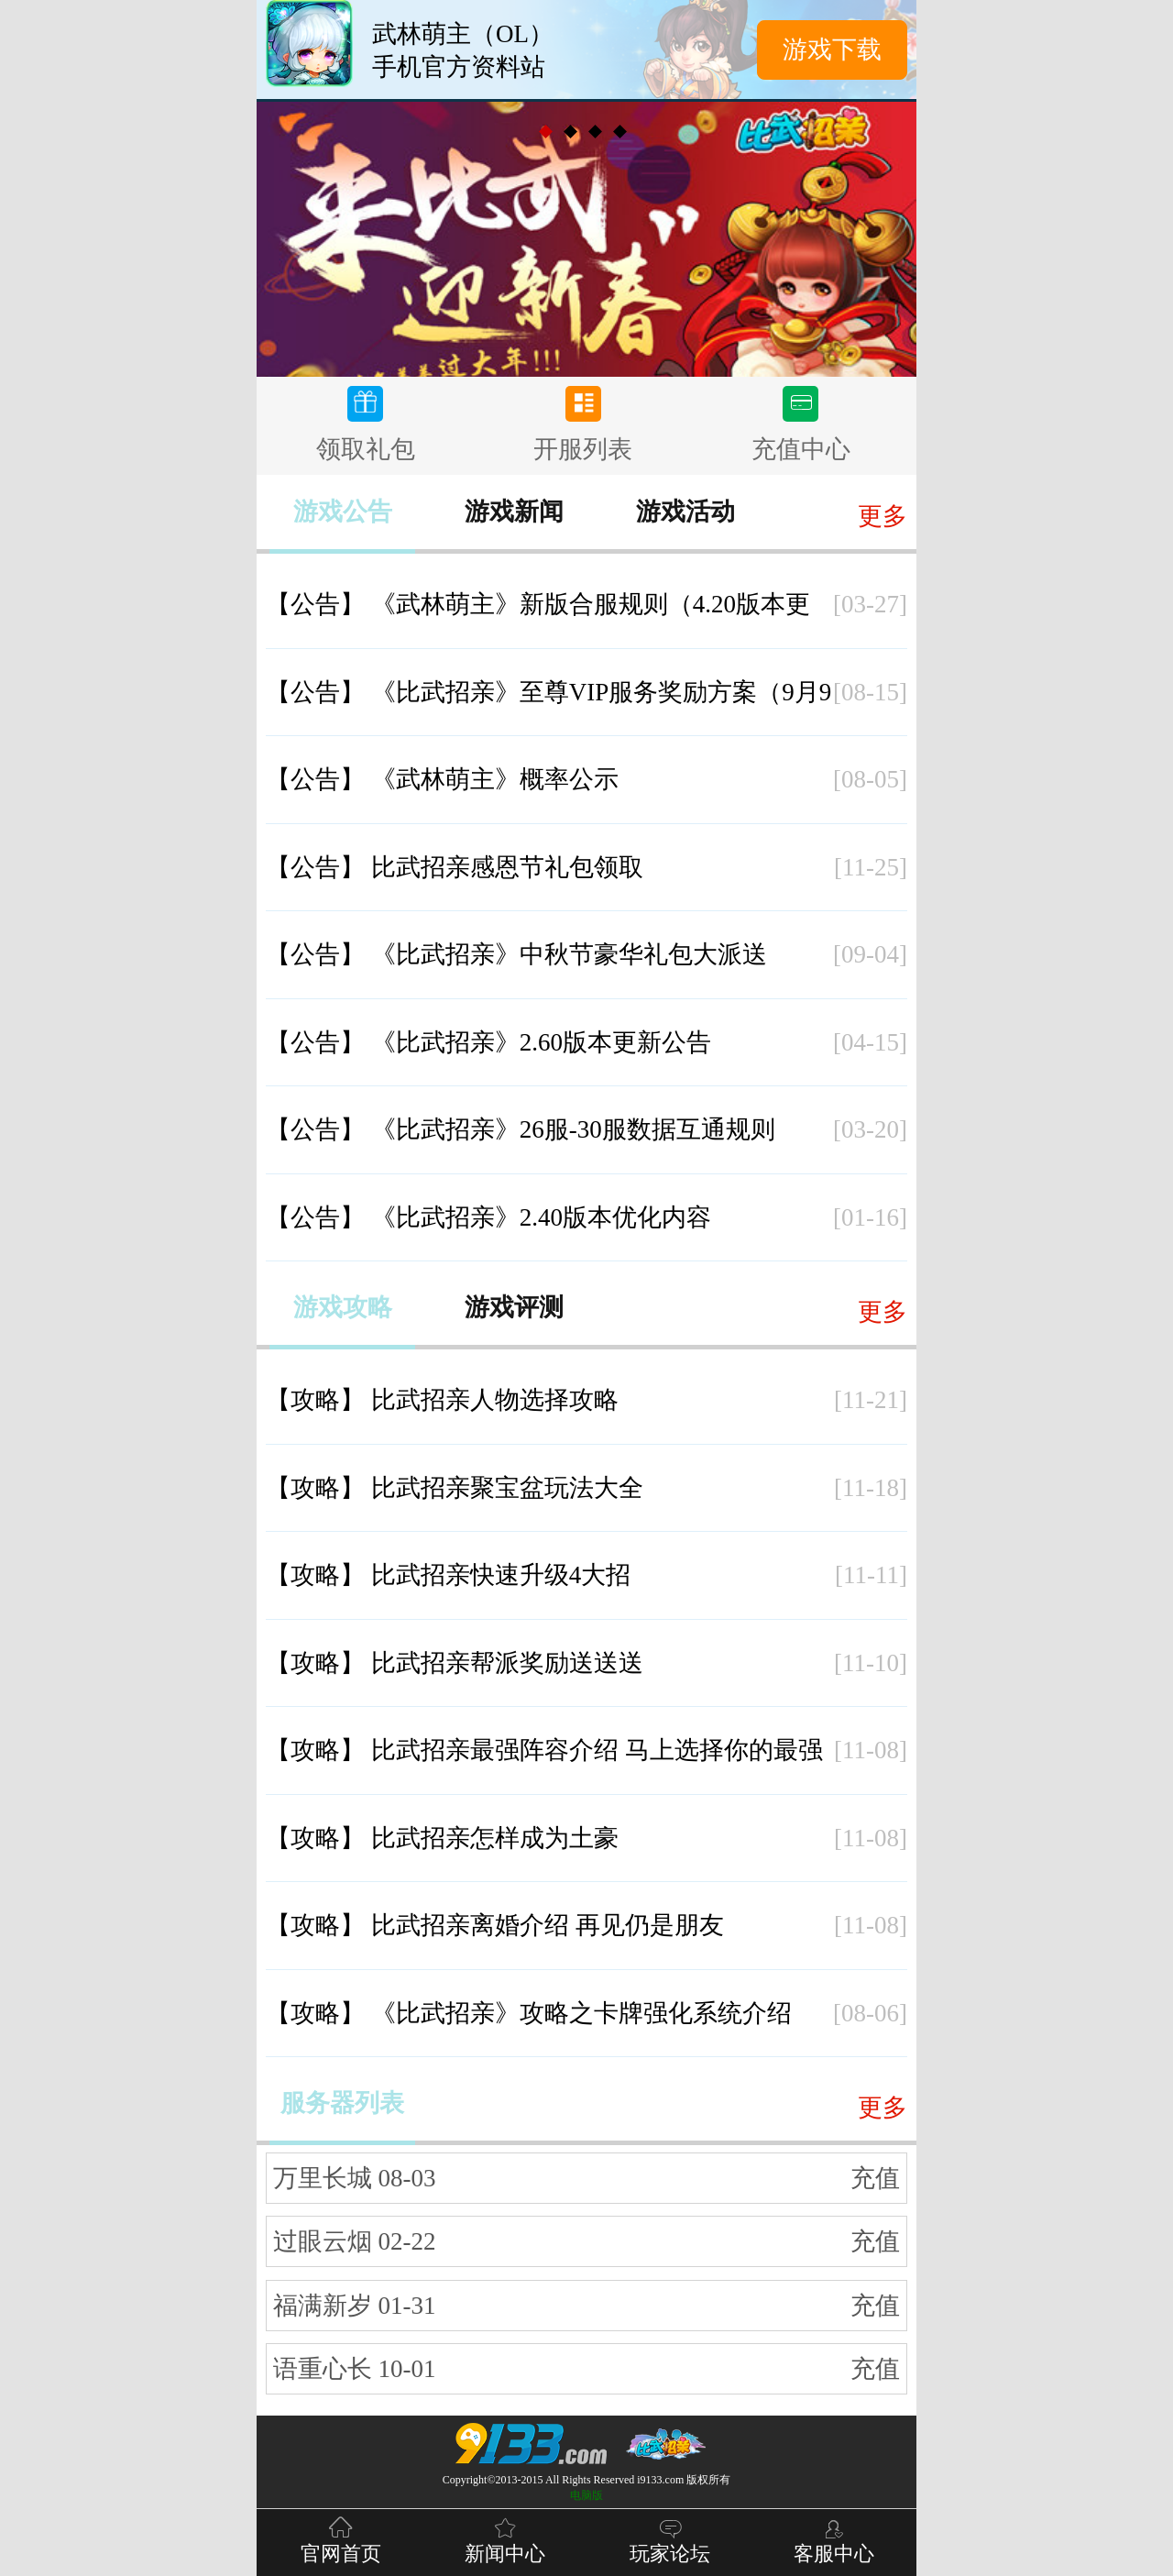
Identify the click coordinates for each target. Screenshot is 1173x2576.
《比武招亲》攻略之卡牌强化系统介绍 (529, 2013)
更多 (882, 516)
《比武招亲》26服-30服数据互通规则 (520, 1129)
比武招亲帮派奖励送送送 (454, 1663)
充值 (875, 2178)
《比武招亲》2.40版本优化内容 (488, 1217)
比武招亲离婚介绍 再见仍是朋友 (495, 1925)
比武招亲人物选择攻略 (442, 1400)
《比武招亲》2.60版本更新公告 (488, 1042)
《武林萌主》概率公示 (442, 779)
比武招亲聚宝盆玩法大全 (454, 1488)
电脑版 (586, 2495)
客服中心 (834, 2539)
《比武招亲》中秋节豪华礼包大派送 (516, 954)
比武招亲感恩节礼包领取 (454, 867)
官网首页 (341, 2539)
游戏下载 (832, 49)
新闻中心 (505, 2539)
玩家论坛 (670, 2539)
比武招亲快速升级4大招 (448, 1575)
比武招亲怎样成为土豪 (442, 1838)
